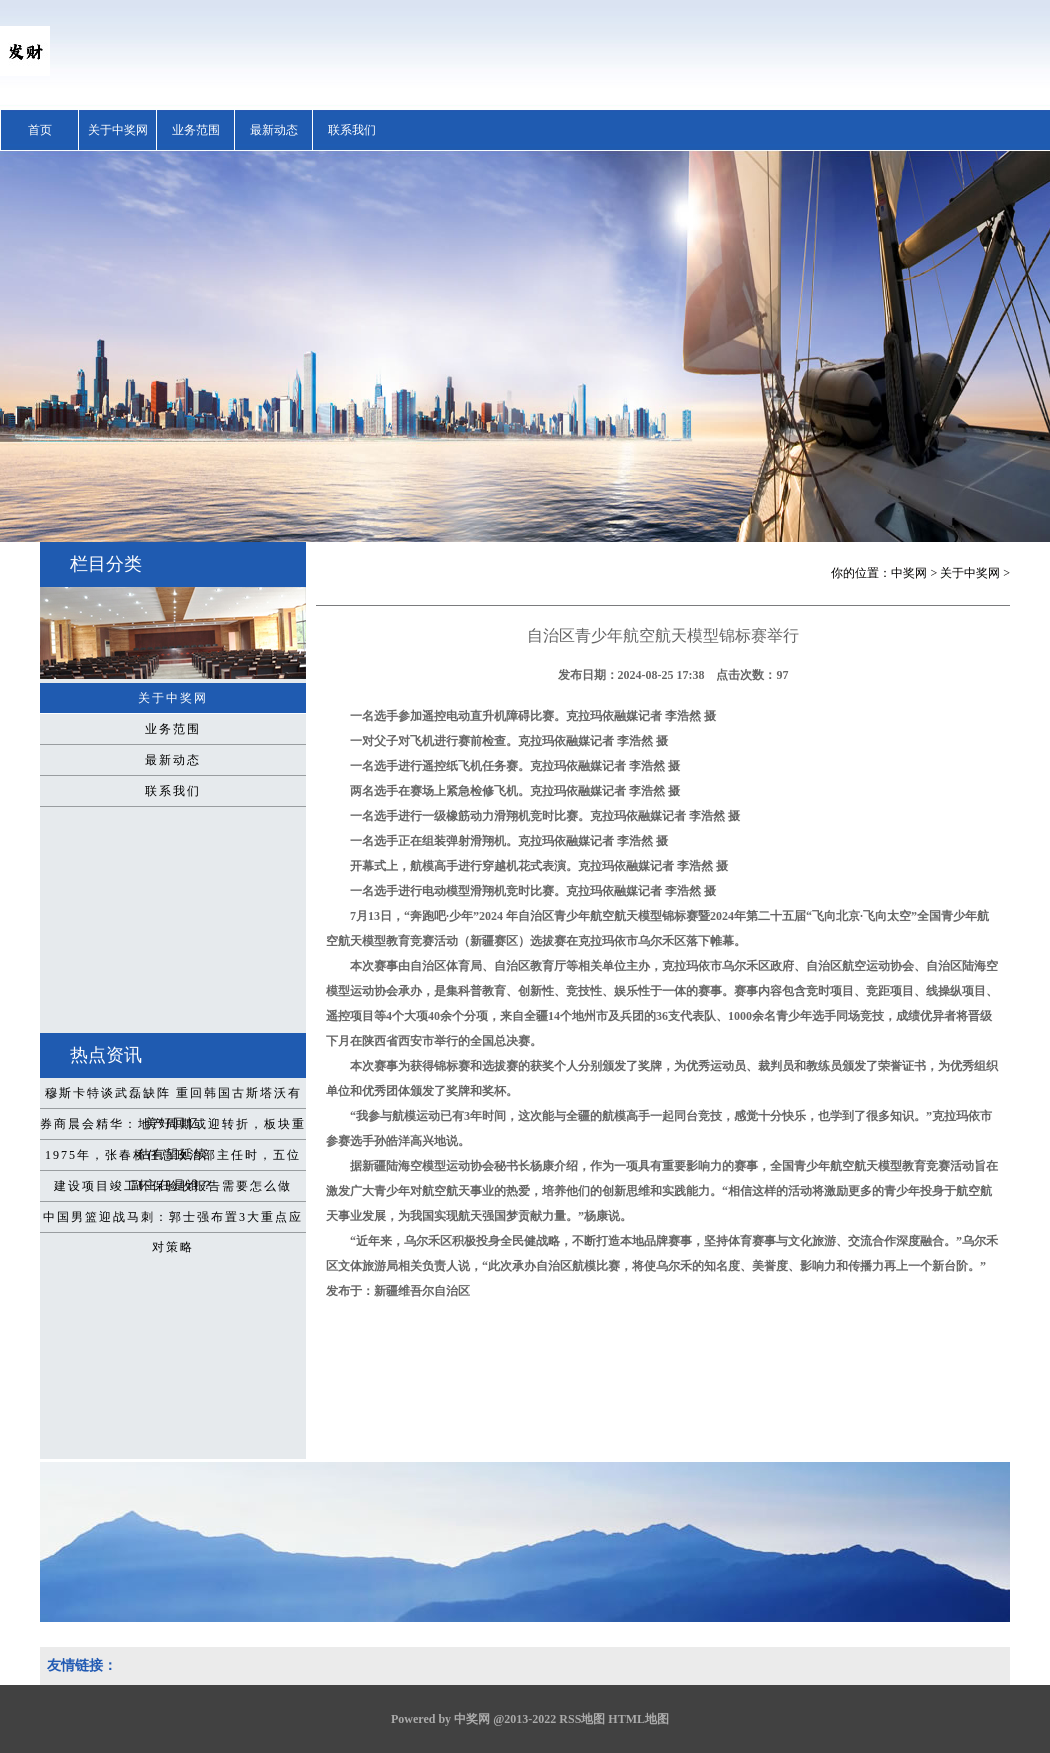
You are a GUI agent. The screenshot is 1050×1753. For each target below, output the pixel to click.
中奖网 (909, 573)
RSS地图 (582, 1719)
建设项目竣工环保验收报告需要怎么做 (173, 1186)
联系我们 (352, 130)
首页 (40, 130)
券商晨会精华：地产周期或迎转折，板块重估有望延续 (173, 1128)
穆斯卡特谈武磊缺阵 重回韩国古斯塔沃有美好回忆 (173, 1097)
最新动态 (274, 130)
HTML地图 (638, 1719)
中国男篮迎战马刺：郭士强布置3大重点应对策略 (173, 1221)
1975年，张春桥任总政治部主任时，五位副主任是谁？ (173, 1159)
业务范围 (196, 130)
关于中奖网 (118, 130)
